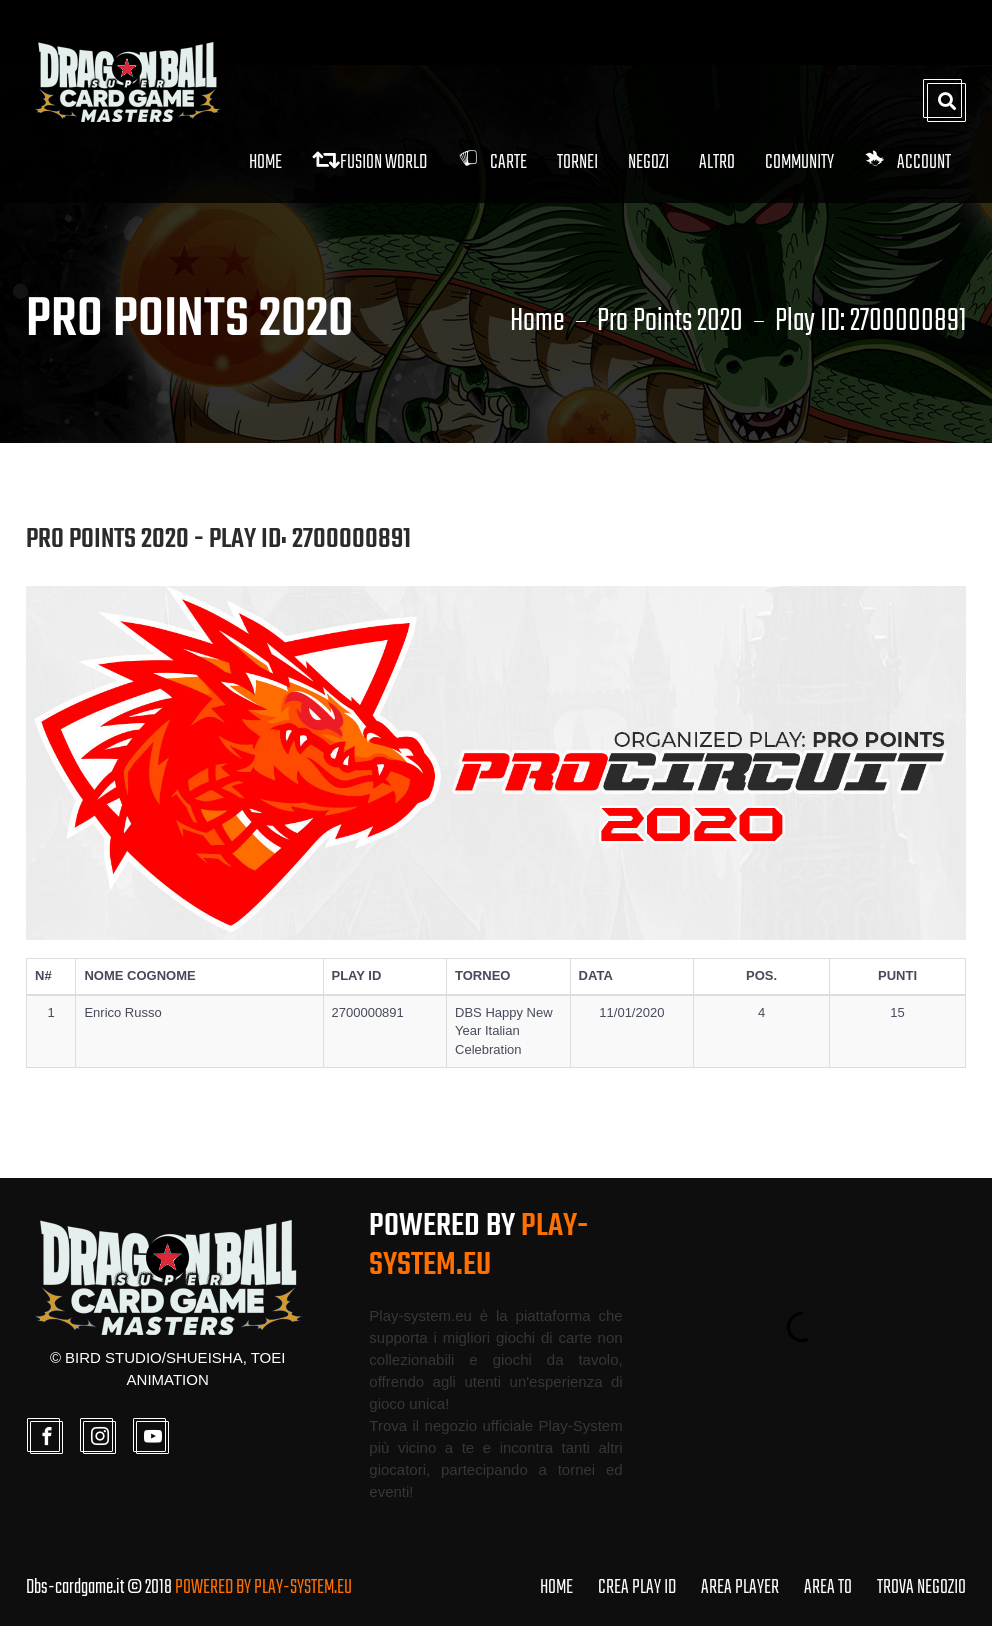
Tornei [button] (577, 162)
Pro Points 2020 (670, 322)
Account (907, 162)
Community (799, 162)
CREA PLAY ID (637, 1587)
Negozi (648, 162)
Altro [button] (717, 162)
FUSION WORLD (369, 162)
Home (265, 162)
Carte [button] (492, 162)
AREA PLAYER (740, 1587)
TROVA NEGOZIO (921, 1587)
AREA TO (828, 1587)
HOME (556, 1587)
